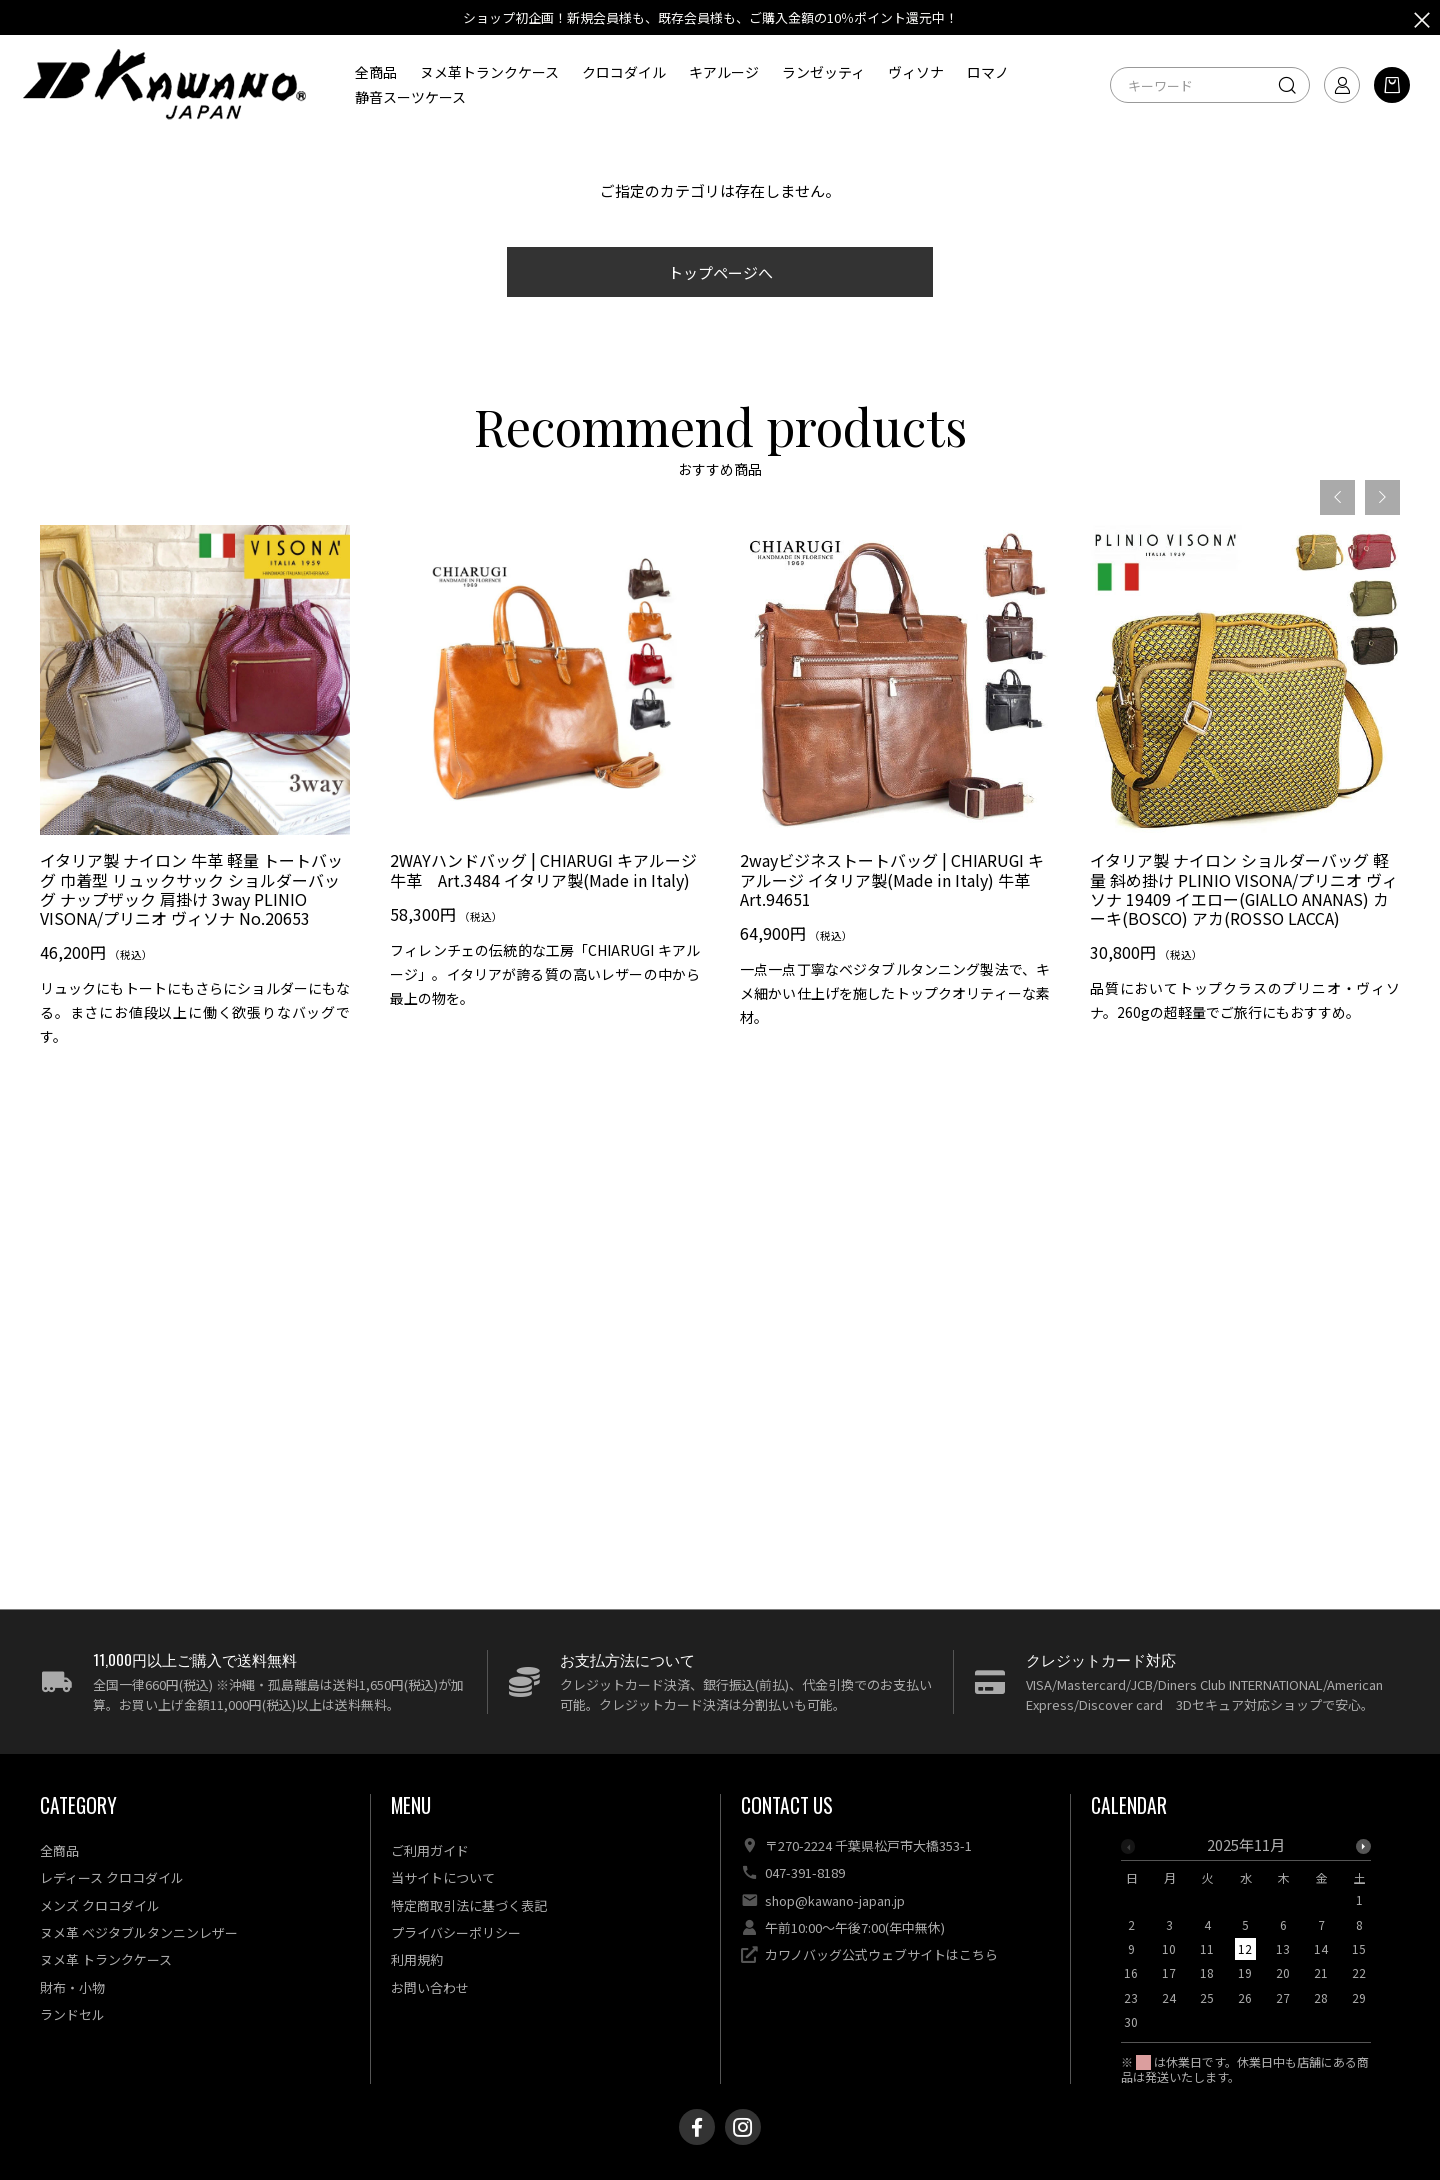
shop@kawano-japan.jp (835, 1900)
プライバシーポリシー (456, 1932)
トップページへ (720, 272)
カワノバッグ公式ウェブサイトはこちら (881, 1954)
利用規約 (417, 1959)
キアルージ (724, 72)
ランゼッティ (823, 72)
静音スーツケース (410, 97)
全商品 (376, 72)
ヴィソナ (916, 72)
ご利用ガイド (430, 1850)
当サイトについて (443, 1877)
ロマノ (988, 72)
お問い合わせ (430, 1987)
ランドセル (72, 2014)
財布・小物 (72, 1987)
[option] (195, 796)
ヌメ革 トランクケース (106, 1959)
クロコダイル (624, 72)
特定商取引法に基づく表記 (469, 1905)
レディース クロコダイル (112, 1877)
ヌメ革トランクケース (489, 72)
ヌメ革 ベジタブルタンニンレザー (139, 1932)
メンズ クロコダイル (100, 1905)
